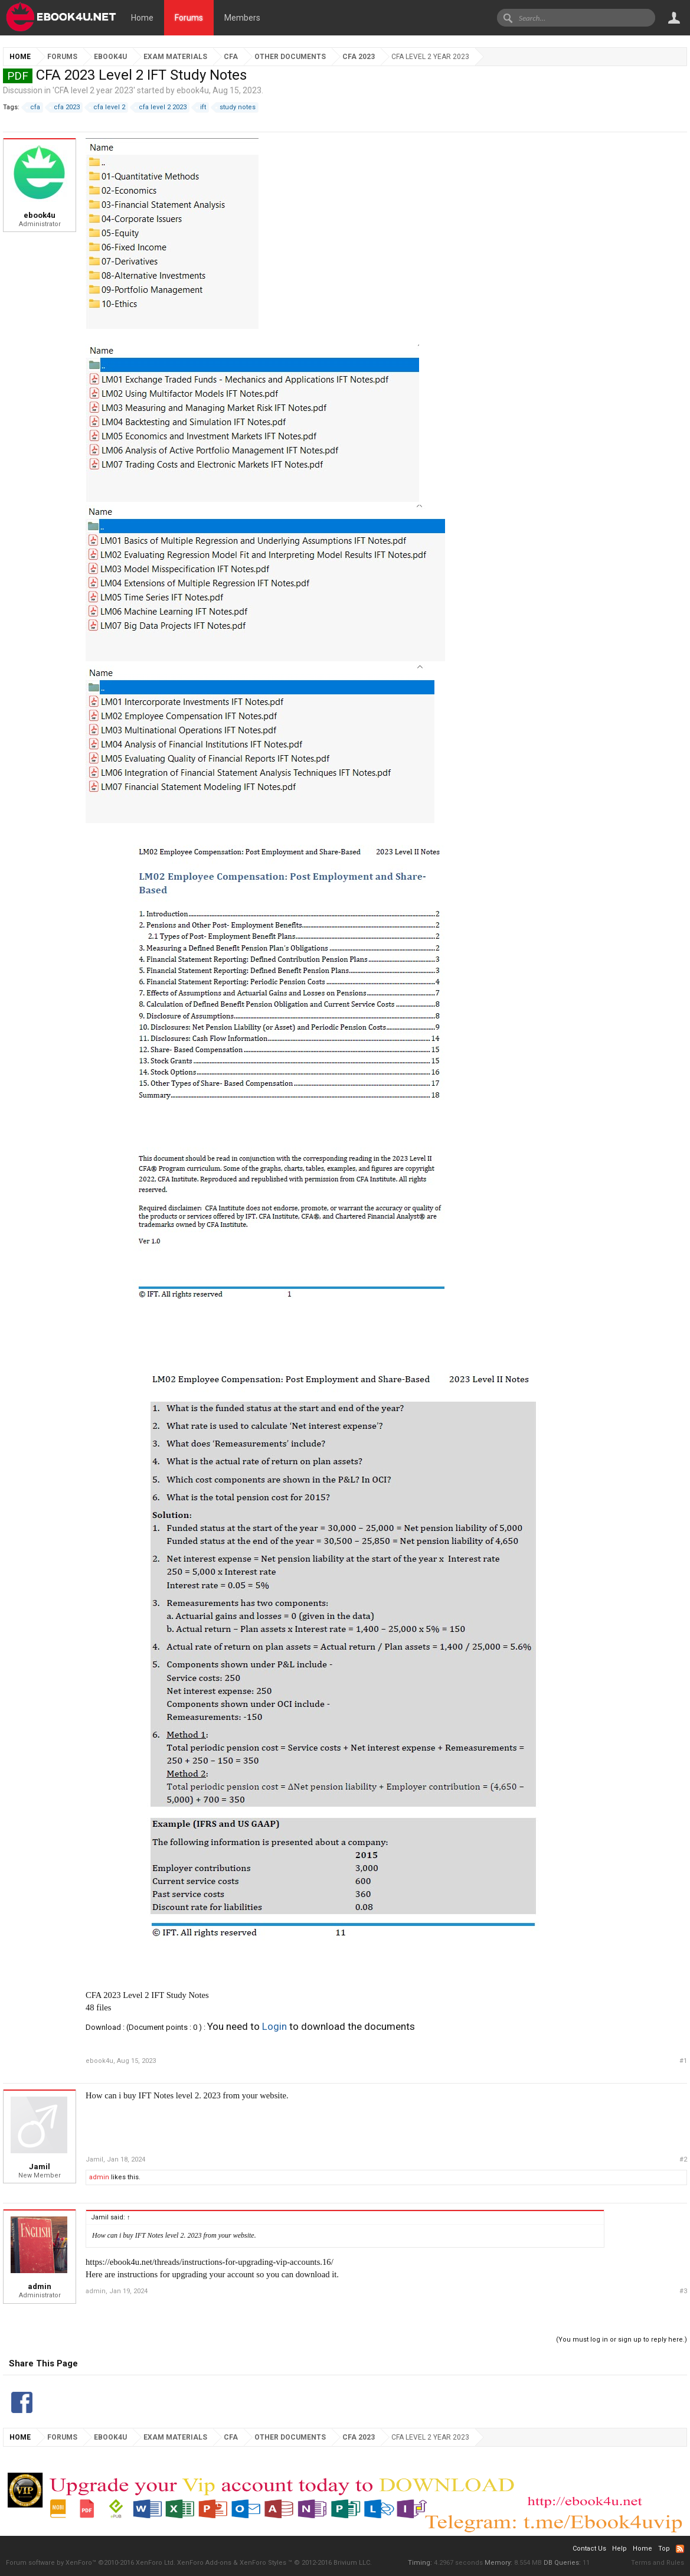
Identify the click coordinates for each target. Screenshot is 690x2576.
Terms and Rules (657, 2563)
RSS (680, 2549)
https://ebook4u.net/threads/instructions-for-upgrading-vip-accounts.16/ (209, 2262)
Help (619, 2548)
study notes (236, 107)
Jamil (39, 2166)
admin (99, 2177)
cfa (33, 107)
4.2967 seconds (458, 2563)
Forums (189, 17)
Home (142, 17)
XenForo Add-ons (204, 2563)
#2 (683, 2159)
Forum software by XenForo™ (90, 2563)
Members (242, 17)
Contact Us (589, 2548)
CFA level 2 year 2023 (93, 90)
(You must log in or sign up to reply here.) (621, 2339)
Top (664, 2548)
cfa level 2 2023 (161, 107)
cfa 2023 (65, 107)
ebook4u (192, 90)
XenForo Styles (263, 2563)
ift (201, 107)
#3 (683, 2291)
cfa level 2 (107, 107)
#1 (683, 2061)
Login (274, 2026)
